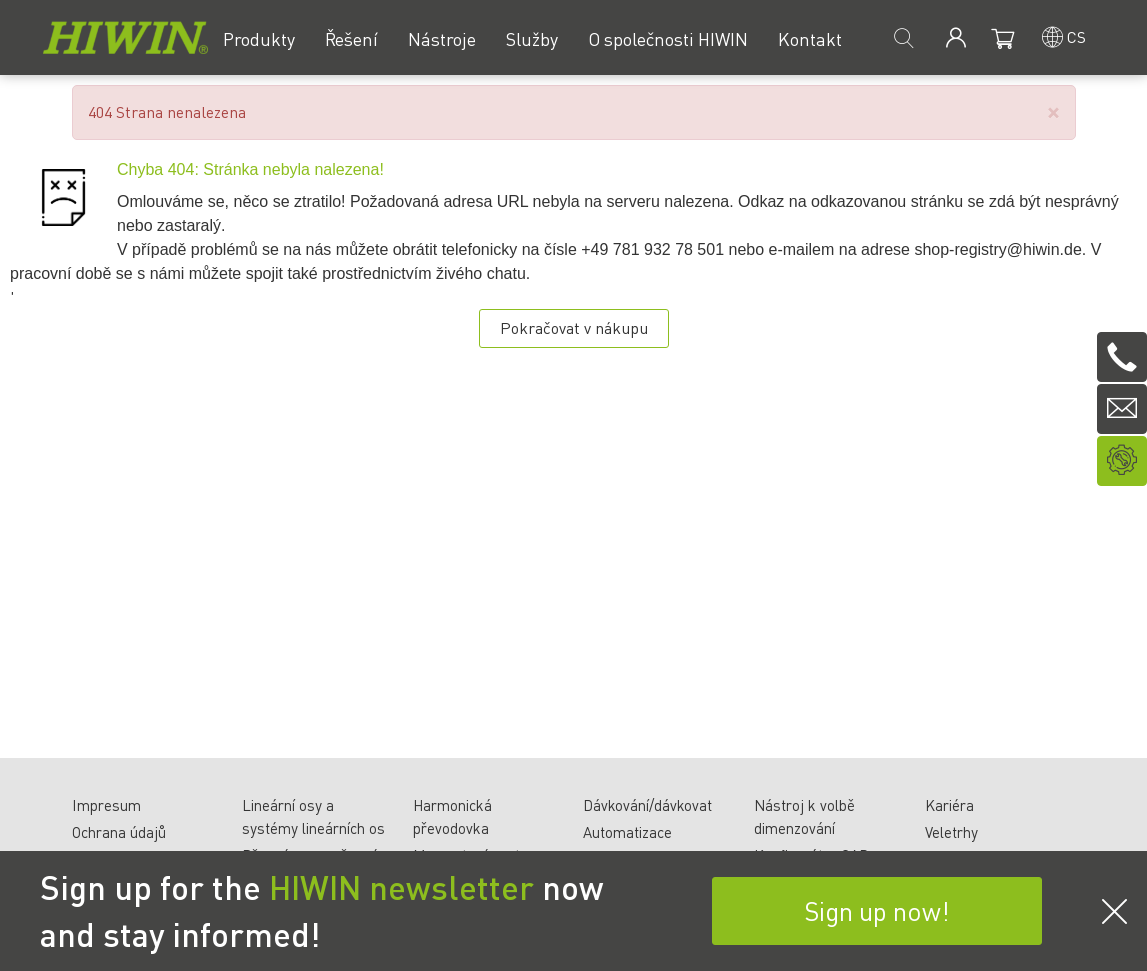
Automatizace (627, 832)
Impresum (106, 805)
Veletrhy (951, 832)
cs (1076, 36)
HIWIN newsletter (401, 887)
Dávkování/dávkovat (647, 805)
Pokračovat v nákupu (574, 327)
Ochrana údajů (119, 832)
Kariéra (949, 805)
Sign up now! (877, 910)
